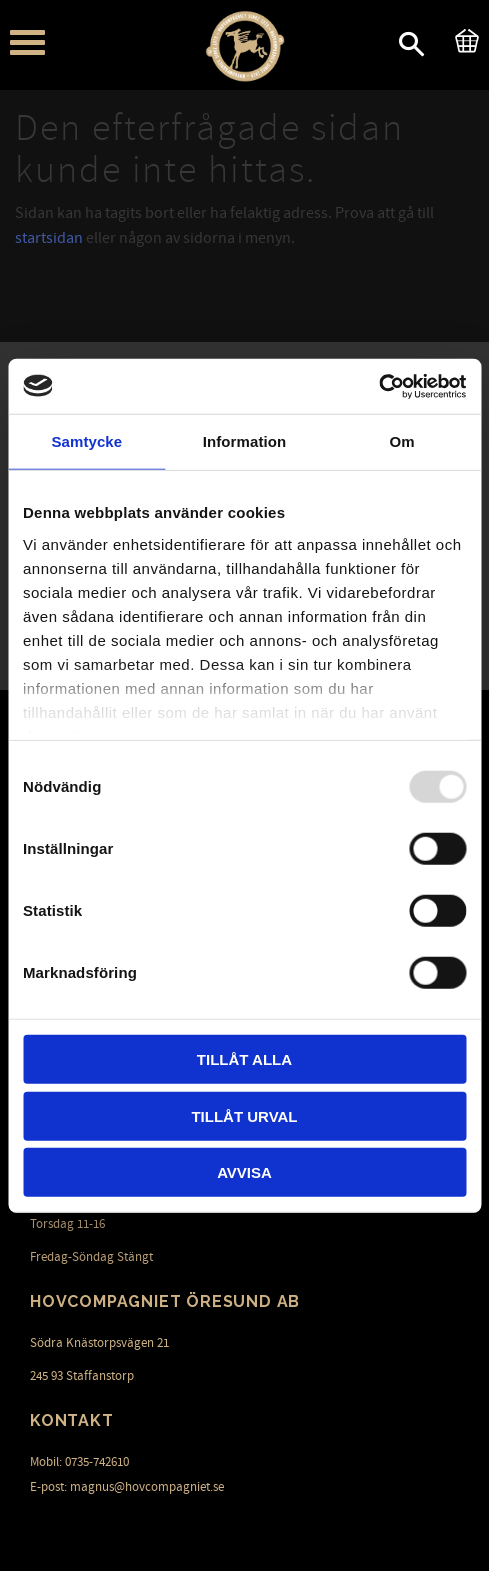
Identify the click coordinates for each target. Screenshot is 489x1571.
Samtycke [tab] (86, 441)
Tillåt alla (244, 1059)
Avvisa (244, 1172)
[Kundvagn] (463, 38)
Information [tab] (245, 441)
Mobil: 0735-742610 (79, 1462)
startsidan (49, 238)
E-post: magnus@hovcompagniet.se (127, 1487)
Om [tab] (402, 441)
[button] (27, 42)
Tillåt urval (244, 1115)
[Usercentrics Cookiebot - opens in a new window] (378, 386)
